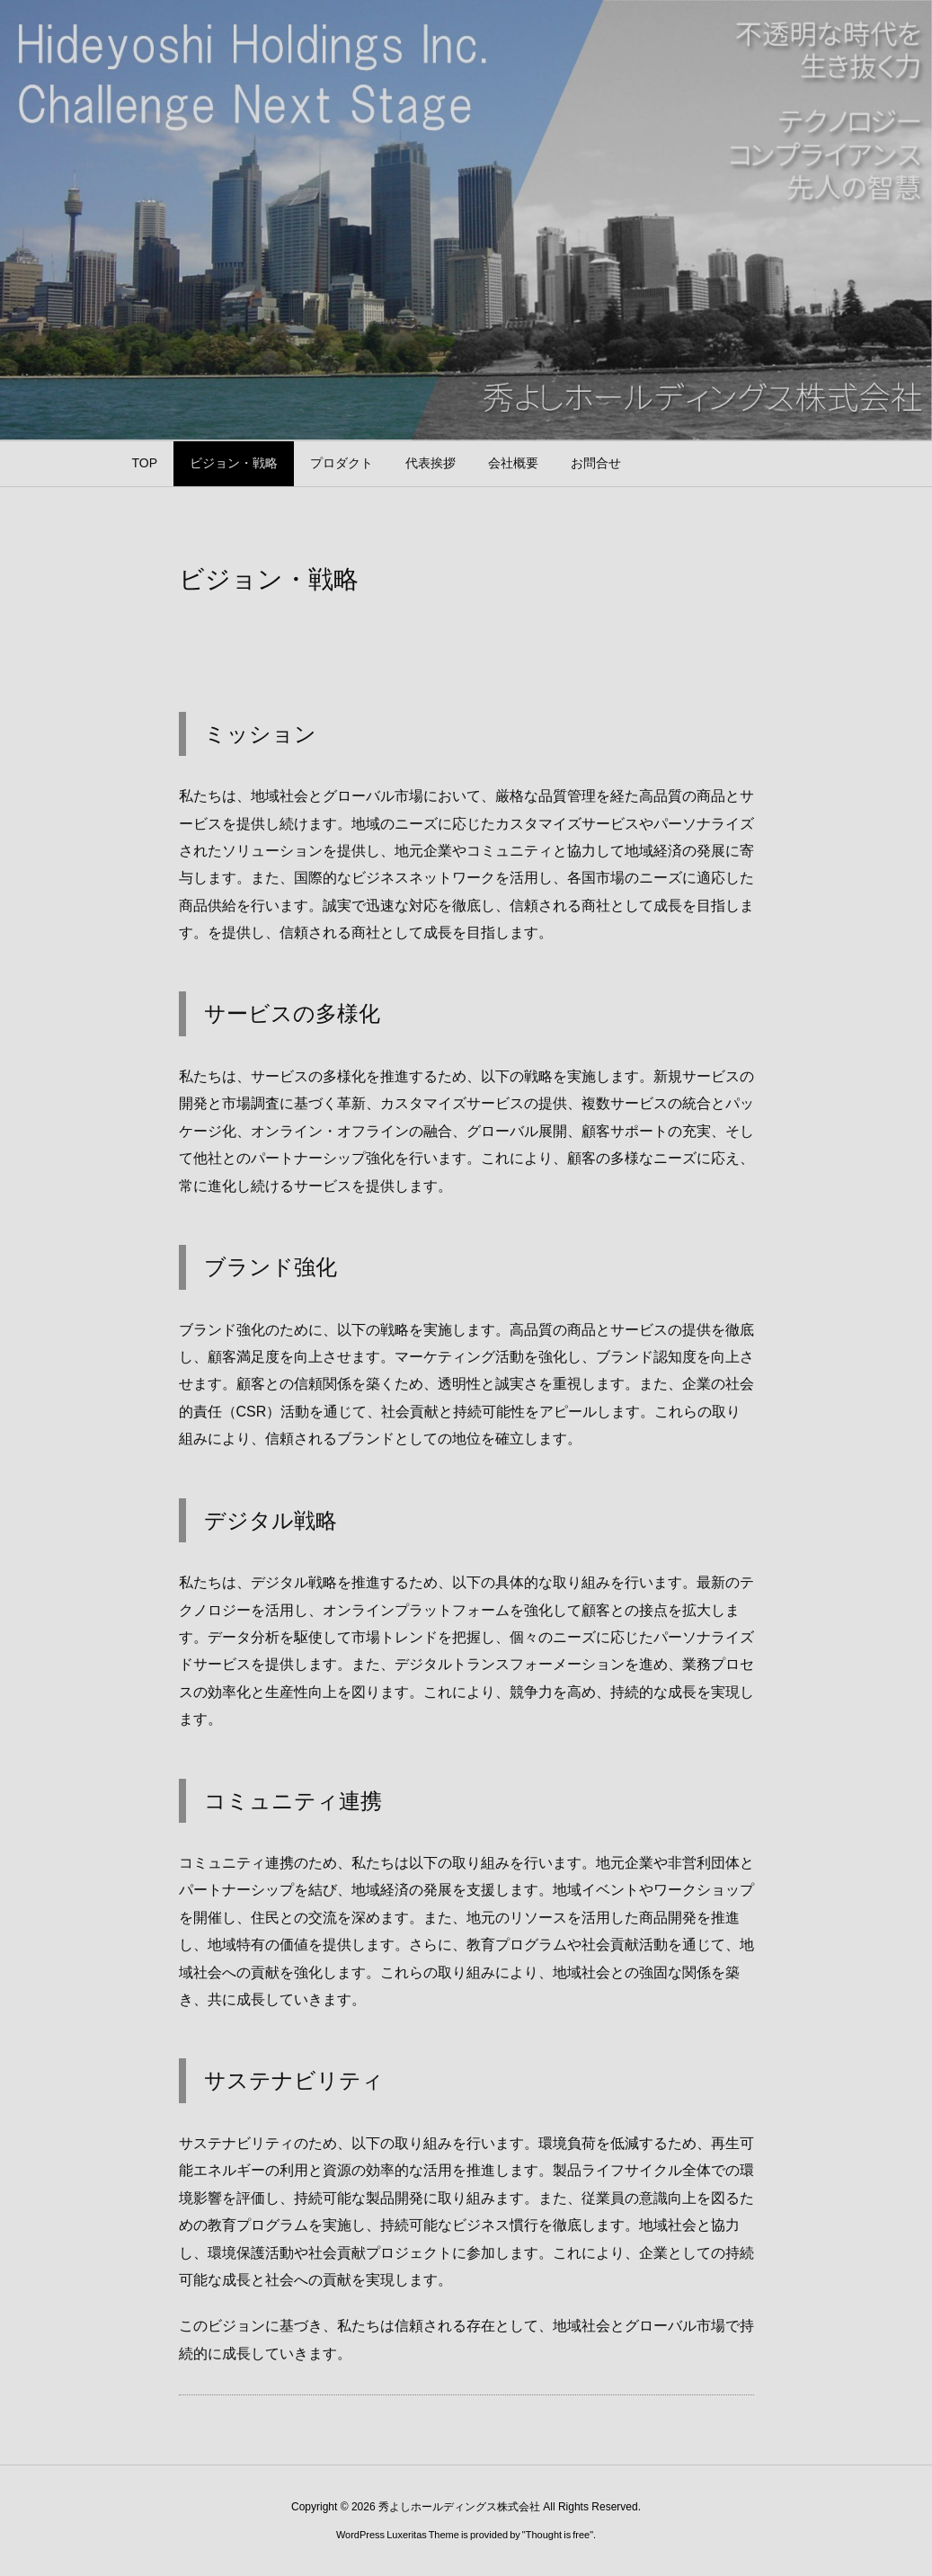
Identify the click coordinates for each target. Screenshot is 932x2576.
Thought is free (558, 2534)
